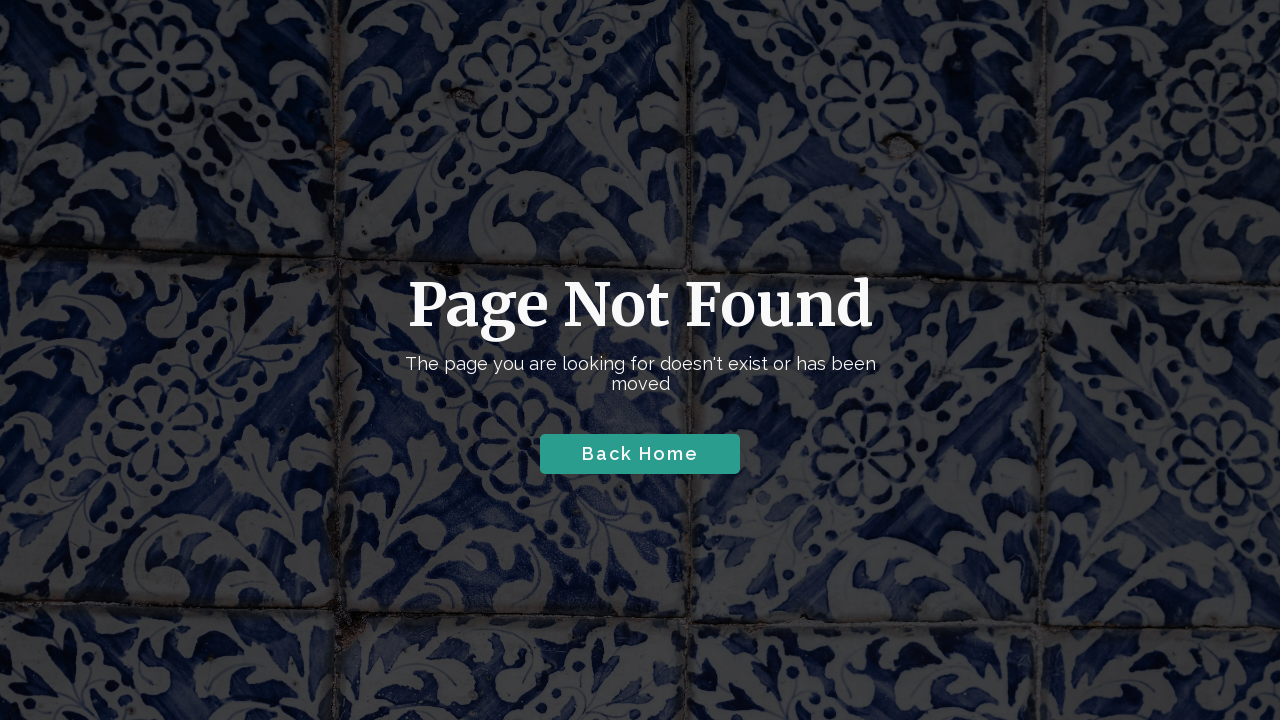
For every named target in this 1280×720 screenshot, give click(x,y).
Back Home (640, 453)
